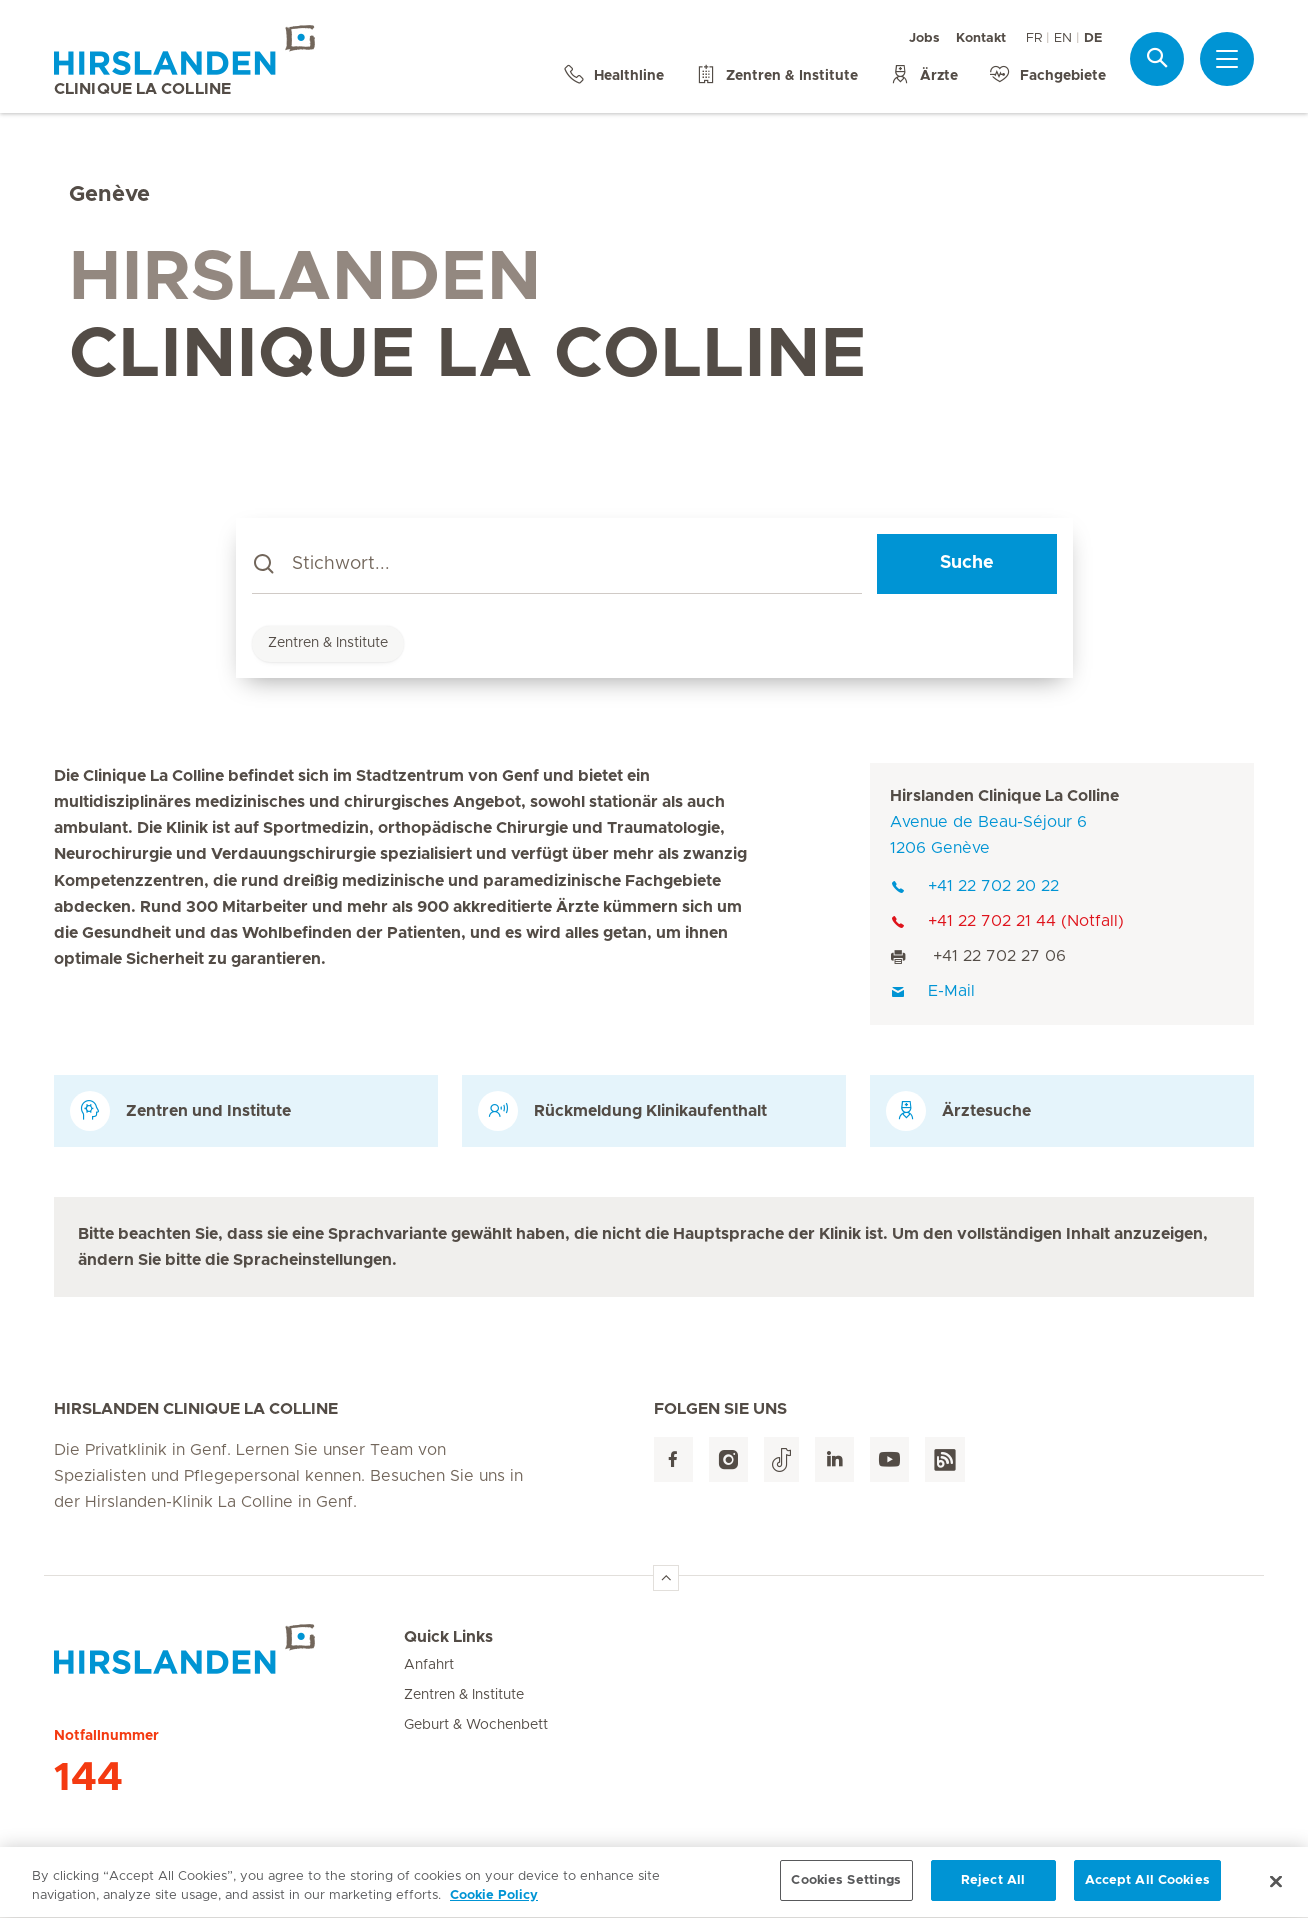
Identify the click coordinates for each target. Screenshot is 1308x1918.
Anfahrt (429, 1665)
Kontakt (981, 38)
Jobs (924, 38)
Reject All (993, 1890)
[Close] (1276, 1890)
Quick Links (448, 1637)
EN (1063, 38)
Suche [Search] (967, 563)
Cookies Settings (846, 1890)
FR (1034, 38)
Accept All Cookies (1147, 1890)
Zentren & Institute (328, 643)
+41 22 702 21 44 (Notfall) (1007, 921)
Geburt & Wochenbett (476, 1725)
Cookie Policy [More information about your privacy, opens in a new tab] (494, 1905)
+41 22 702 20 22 (974, 886)
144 (88, 1778)
